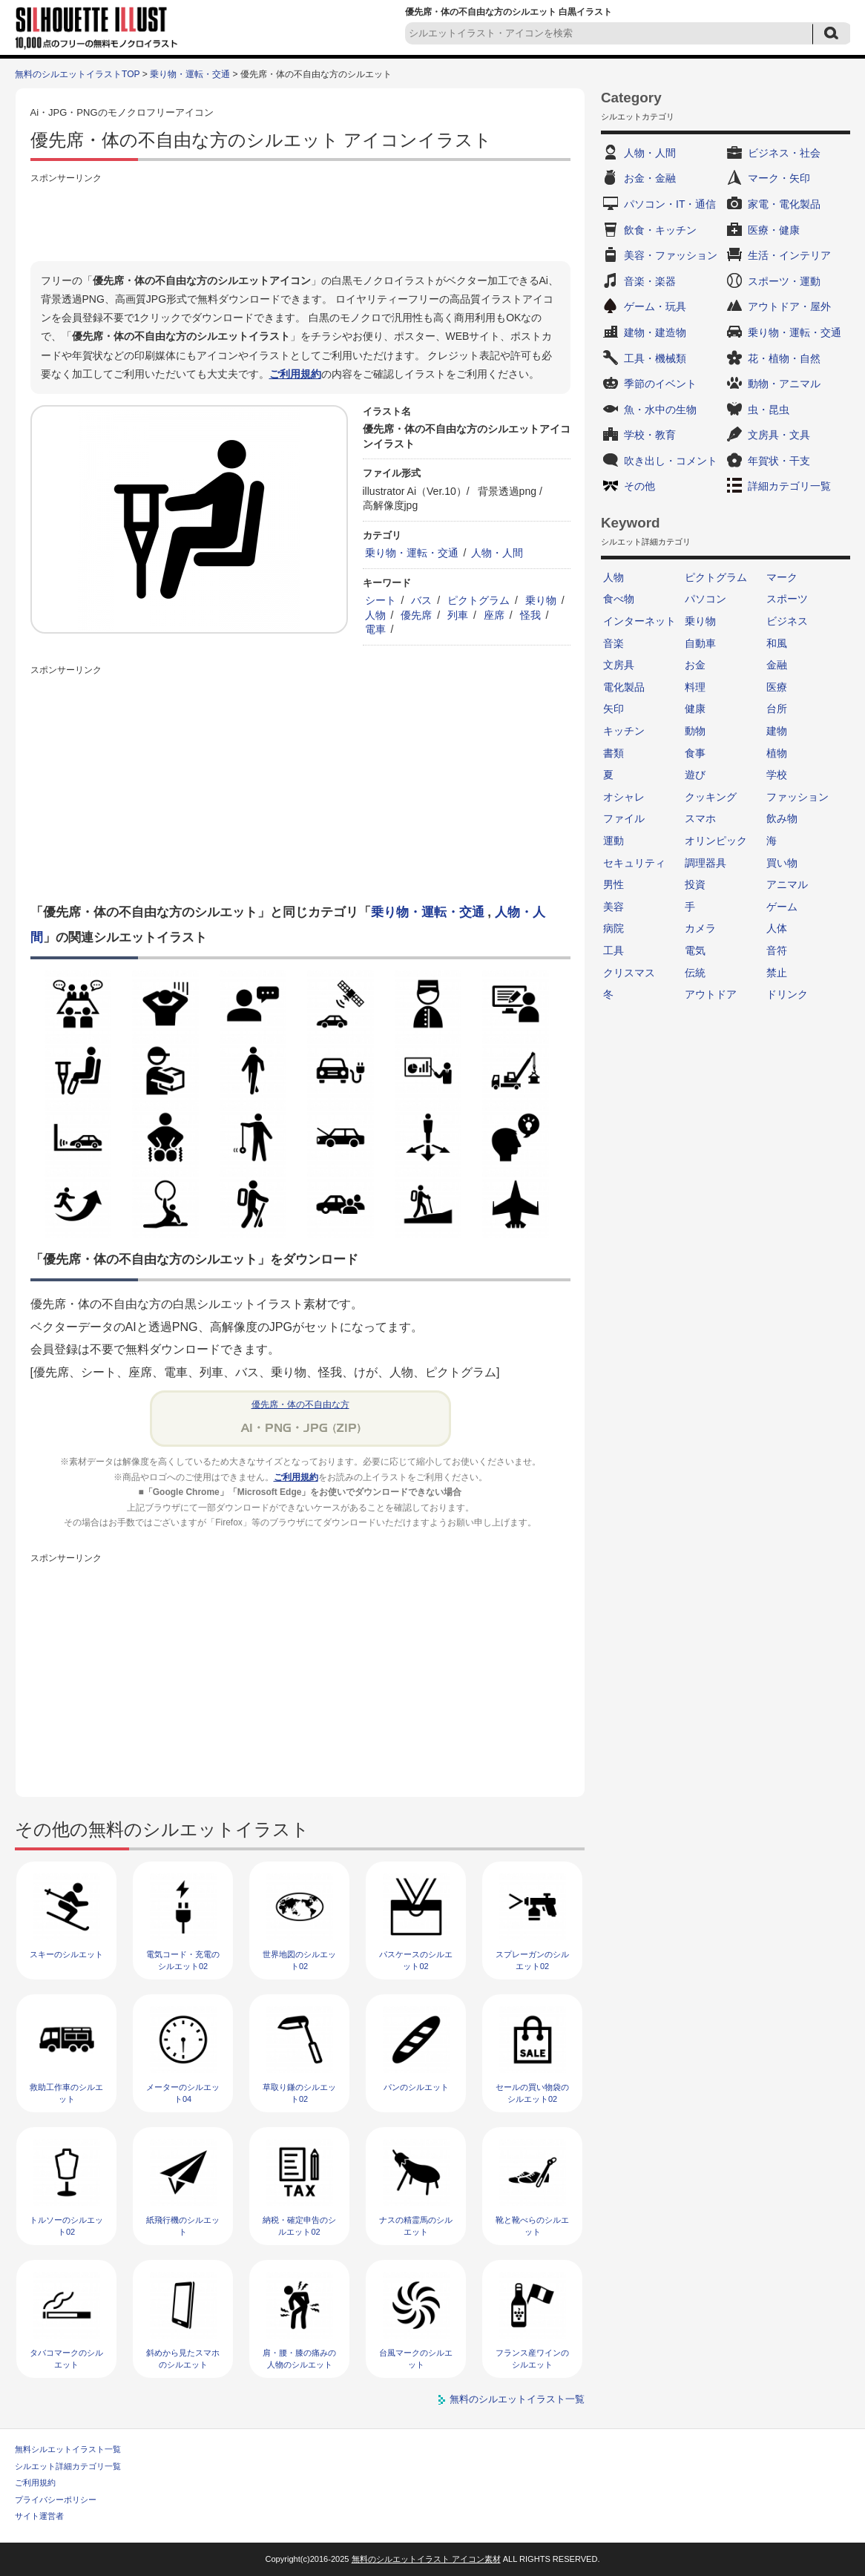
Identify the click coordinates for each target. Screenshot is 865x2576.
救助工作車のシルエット (66, 2093)
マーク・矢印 (779, 178)
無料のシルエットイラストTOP (77, 74)
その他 (639, 486)
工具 (613, 950)
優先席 (416, 615)
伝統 (695, 973)
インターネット (639, 621)
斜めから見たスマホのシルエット (183, 2358)
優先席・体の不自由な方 (300, 1404)
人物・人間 (497, 553)
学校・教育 (650, 435)
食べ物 (618, 599)
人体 (776, 928)
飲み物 (781, 818)
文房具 (618, 665)
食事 (695, 753)
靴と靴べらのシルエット (532, 2225)
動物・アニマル (784, 384)
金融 (776, 665)
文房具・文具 (779, 435)
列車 (457, 615)
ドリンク (787, 994)
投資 (695, 884)
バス (421, 600)
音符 (776, 950)
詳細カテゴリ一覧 (789, 486)
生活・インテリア (789, 255)
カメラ (700, 928)
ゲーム (781, 907)
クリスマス (629, 973)
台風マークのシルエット (416, 2358)
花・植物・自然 (784, 358)
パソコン (705, 599)
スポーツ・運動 (784, 281)
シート (380, 600)
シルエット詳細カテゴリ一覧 (68, 2466)
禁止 (776, 973)
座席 (494, 615)
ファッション (797, 797)
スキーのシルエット (66, 1954)
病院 (613, 928)
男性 (613, 884)
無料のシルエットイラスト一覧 (517, 2399)
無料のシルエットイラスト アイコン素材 (426, 2558)
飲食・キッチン (660, 230)
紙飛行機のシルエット (183, 2225)
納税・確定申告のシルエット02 (299, 2225)
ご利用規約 (295, 374)
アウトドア (711, 994)
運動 (613, 841)
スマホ (700, 818)
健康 (695, 708)
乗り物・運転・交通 (190, 74)
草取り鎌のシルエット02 (299, 2093)
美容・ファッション (670, 255)
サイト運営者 (39, 2515)
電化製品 (624, 687)
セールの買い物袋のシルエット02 (532, 2093)
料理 (695, 687)
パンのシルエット (416, 2087)
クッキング (711, 797)
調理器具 (705, 863)
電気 (695, 950)
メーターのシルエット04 (183, 2093)
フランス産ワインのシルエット (532, 2358)
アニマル (787, 884)
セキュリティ (634, 863)
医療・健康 (774, 230)
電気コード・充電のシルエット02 (183, 1960)
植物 (776, 753)
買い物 (781, 863)
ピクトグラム (478, 600)
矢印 (613, 708)
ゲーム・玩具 (655, 306)
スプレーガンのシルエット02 (532, 1960)
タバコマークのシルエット (66, 2358)
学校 (776, 775)
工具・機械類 (655, 358)
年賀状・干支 (779, 461)
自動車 (700, 643)
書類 (613, 753)
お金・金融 (650, 178)
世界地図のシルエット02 (299, 1960)
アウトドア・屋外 (789, 306)
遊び (695, 775)
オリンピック (716, 841)
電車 (375, 629)
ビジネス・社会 (784, 153)
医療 (776, 687)
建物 (776, 731)
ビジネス (787, 621)
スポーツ (787, 599)
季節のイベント (660, 384)
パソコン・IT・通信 (670, 204)
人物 (375, 615)
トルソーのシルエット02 (66, 2225)
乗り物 (540, 600)
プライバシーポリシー (55, 2499)
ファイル (624, 818)
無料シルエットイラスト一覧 (68, 2449)
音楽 (613, 643)
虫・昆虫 (768, 409)
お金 (695, 665)
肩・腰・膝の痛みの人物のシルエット (299, 2358)
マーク (781, 577)
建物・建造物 (655, 332)
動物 (695, 731)
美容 (613, 907)
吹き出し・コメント (670, 461)
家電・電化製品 (784, 204)
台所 (776, 708)
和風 (776, 643)
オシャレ (624, 797)
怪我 (530, 615)
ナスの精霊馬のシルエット (416, 2225)
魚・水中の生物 (660, 409)
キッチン (624, 731)
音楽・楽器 (650, 281)
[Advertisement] (300, 220)
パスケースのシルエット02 (416, 1960)
